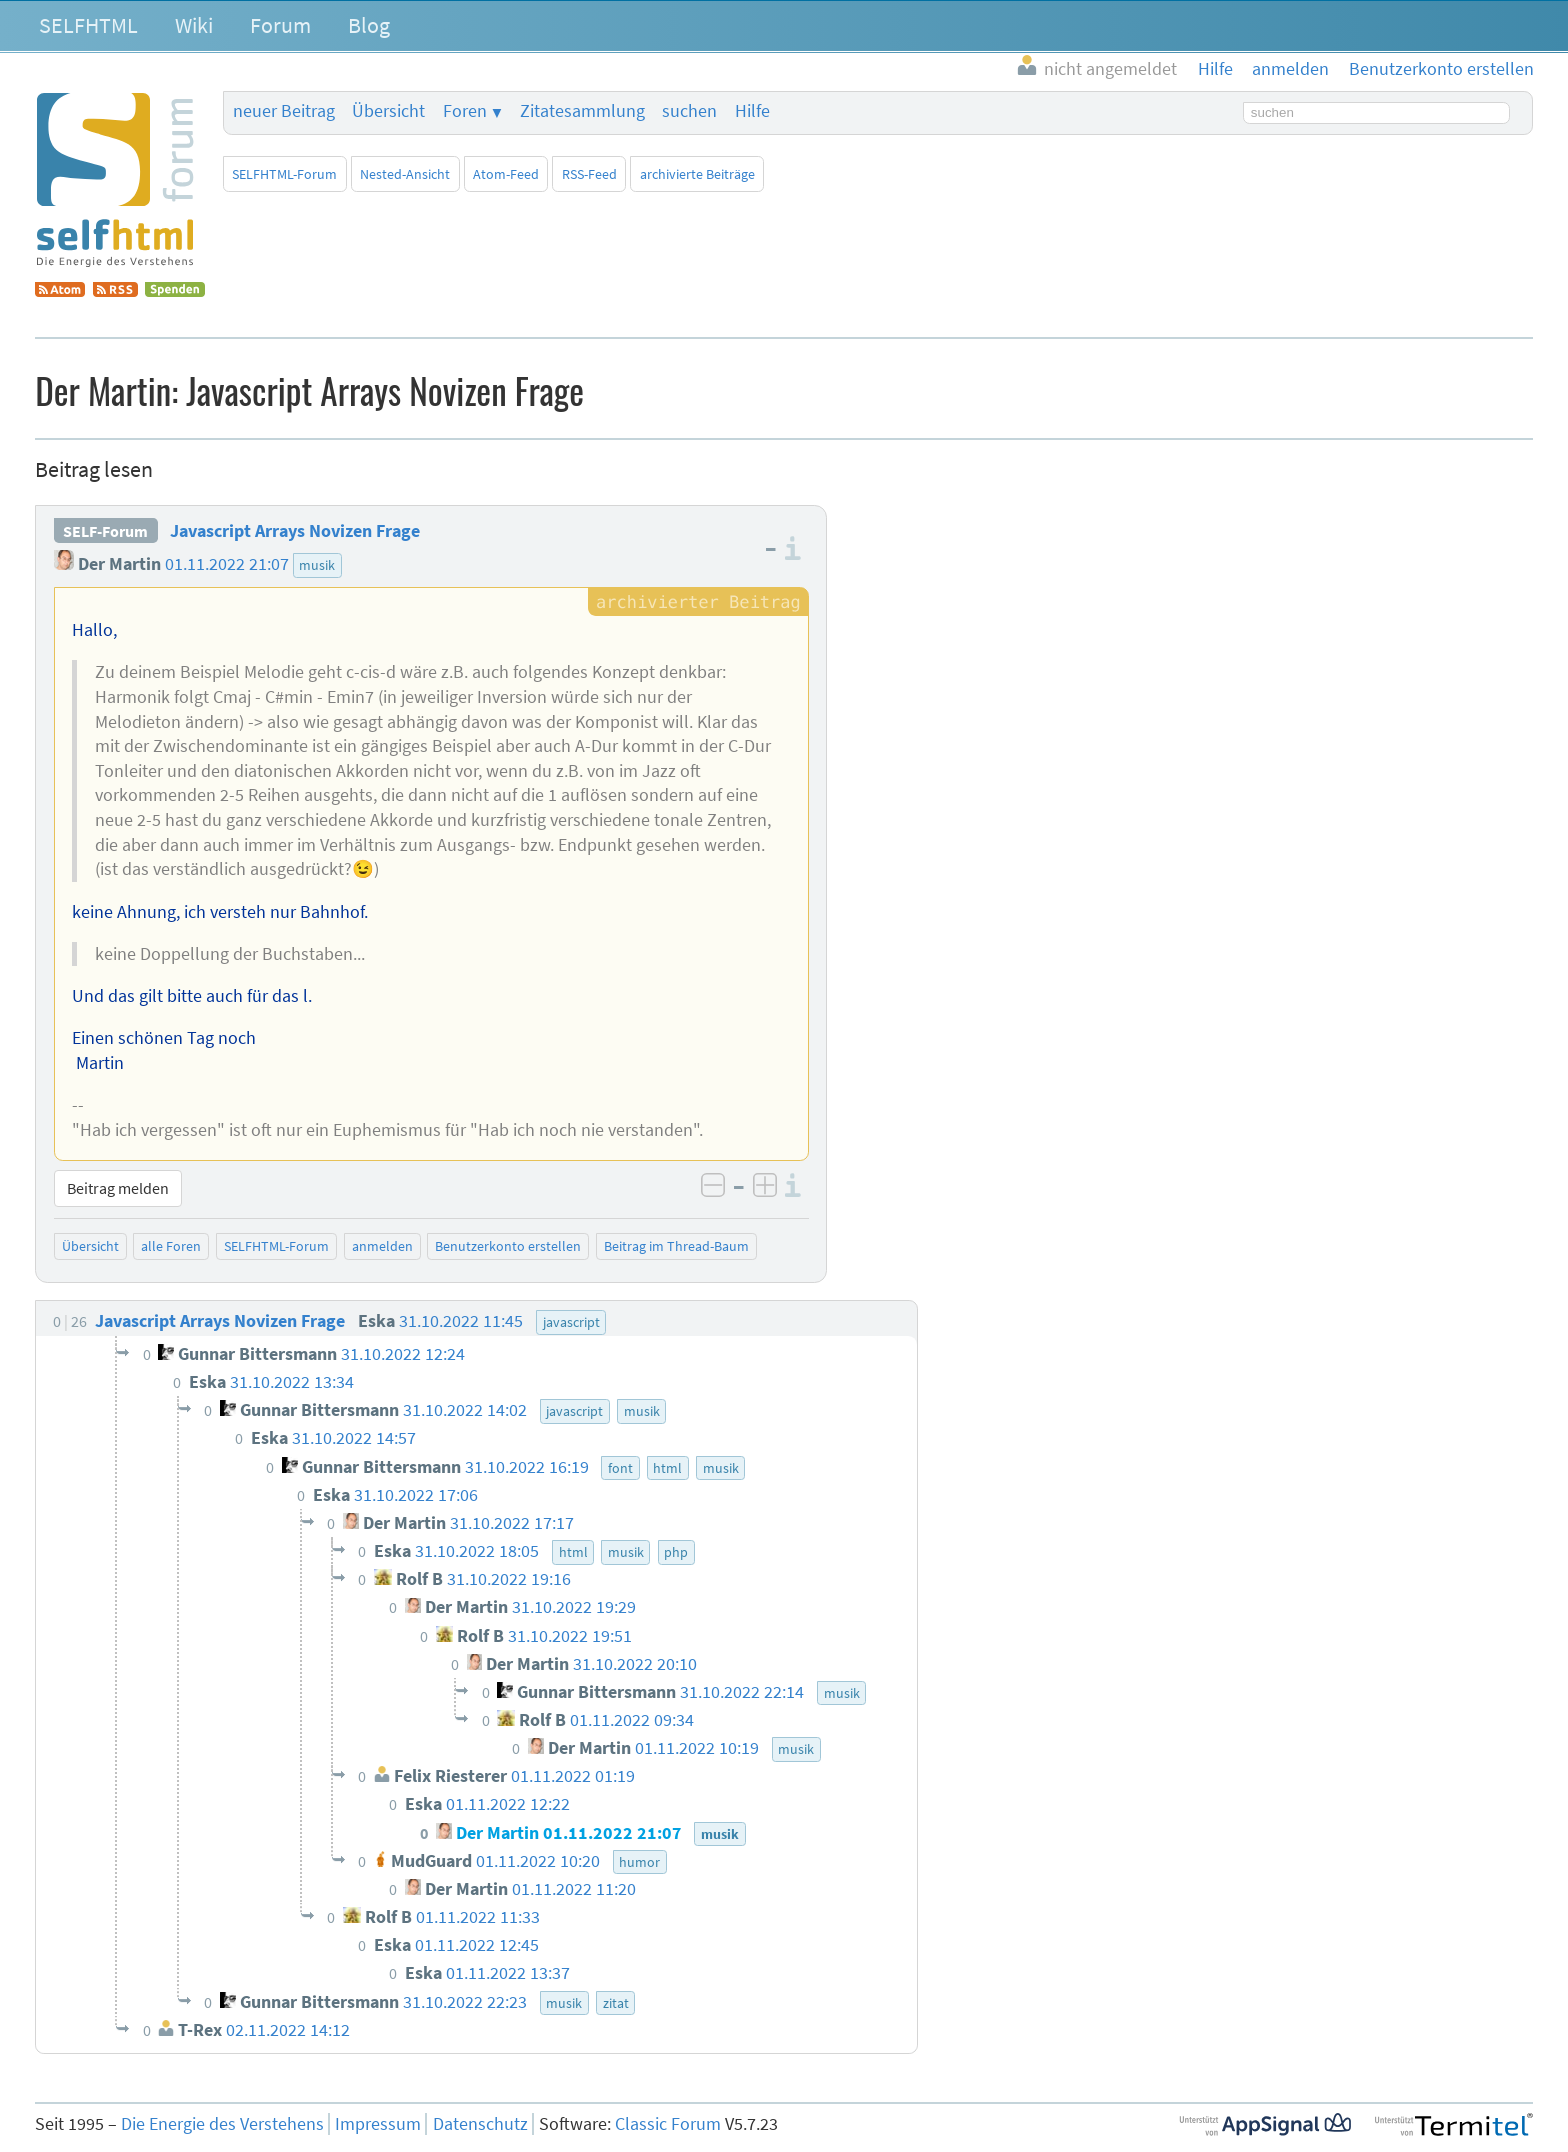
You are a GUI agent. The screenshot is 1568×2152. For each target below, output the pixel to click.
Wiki (194, 25)
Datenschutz (480, 2124)
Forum (280, 25)
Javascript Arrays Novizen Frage (295, 531)
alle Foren (171, 1246)
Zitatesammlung (582, 111)
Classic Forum (668, 2124)
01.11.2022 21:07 (227, 564)
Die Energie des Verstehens (222, 2124)
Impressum (378, 2124)
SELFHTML (88, 25)
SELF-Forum (105, 531)
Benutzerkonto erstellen (508, 1246)
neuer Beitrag (284, 111)
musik (317, 565)
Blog (369, 25)
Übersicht (388, 111)
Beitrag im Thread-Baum (676, 1246)
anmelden (382, 1246)
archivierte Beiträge (697, 174)
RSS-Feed (589, 174)
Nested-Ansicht (405, 174)
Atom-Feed (506, 174)
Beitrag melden (118, 1188)
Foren (465, 111)
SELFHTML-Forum (284, 174)
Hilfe (752, 111)
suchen (689, 111)
